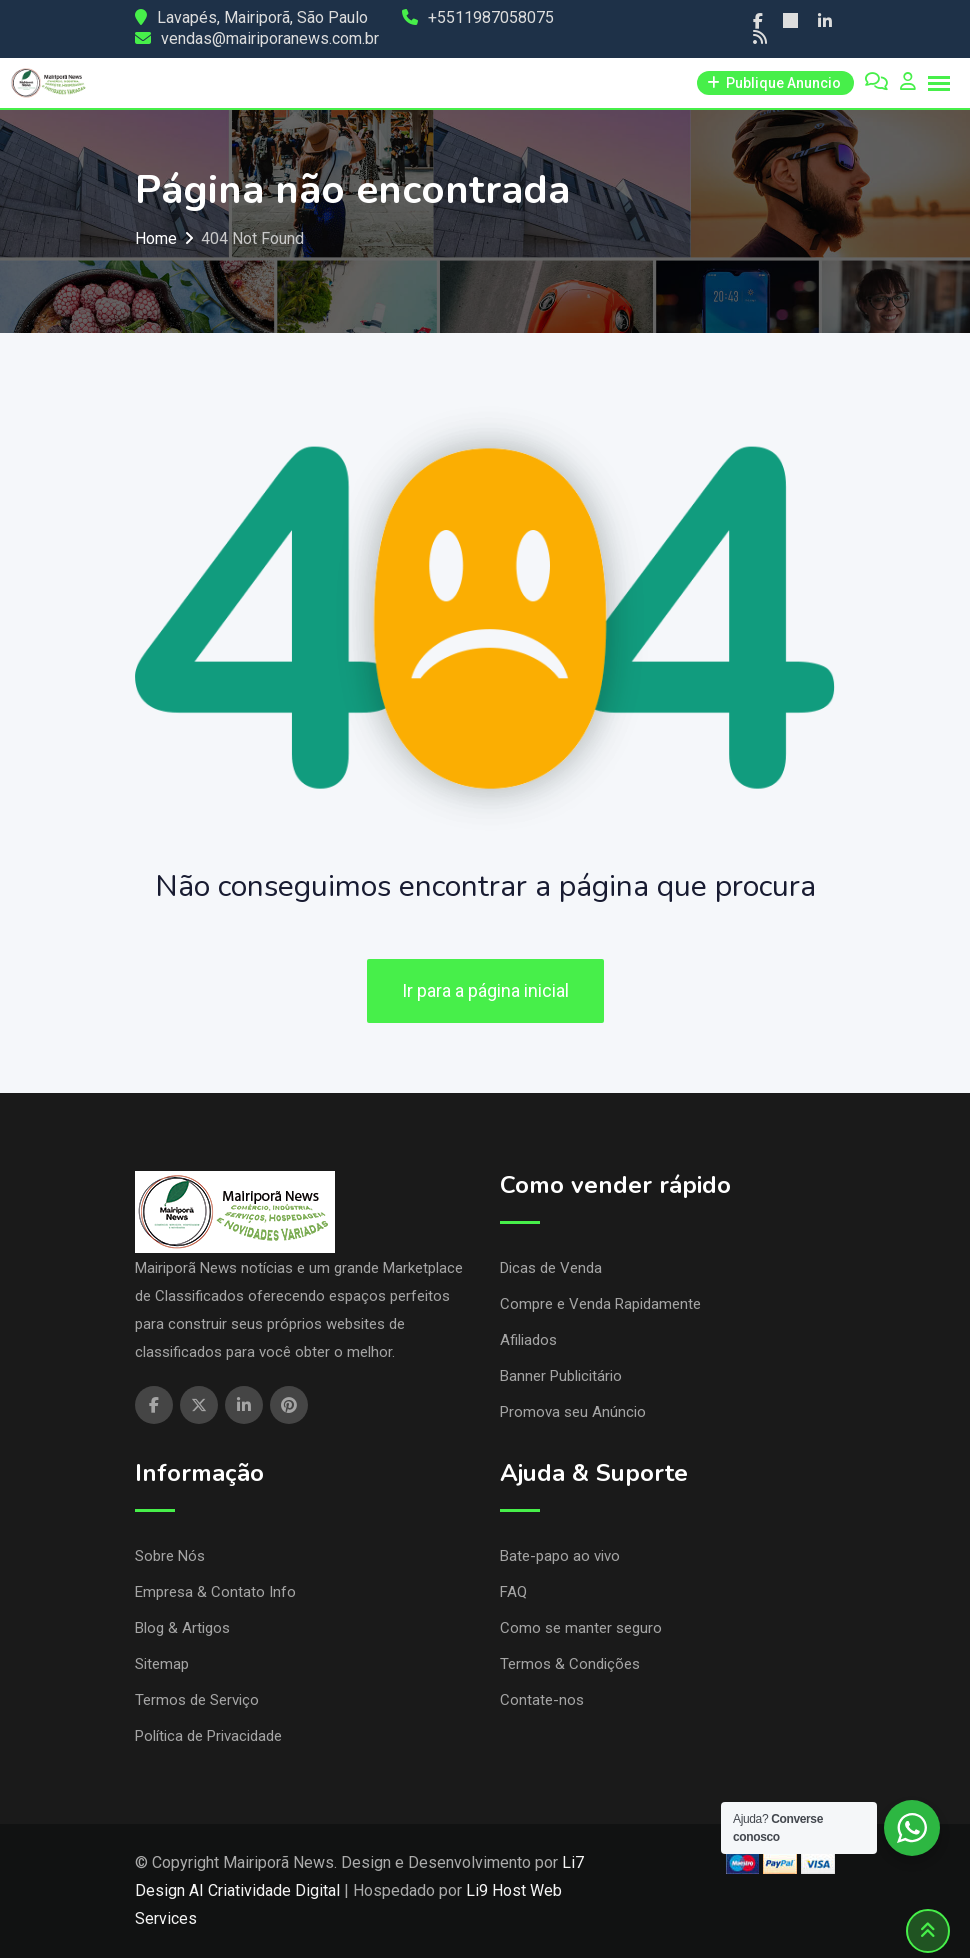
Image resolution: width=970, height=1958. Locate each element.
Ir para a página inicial (485, 990)
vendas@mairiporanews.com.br (270, 38)
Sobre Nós (170, 1556)
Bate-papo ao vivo (560, 1556)
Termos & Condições (570, 1664)
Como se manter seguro (581, 1628)
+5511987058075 (491, 17)
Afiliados (528, 1340)
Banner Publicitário (561, 1376)
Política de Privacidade (208, 1736)
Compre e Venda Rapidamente (600, 1304)
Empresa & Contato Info (215, 1592)
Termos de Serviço (197, 1700)
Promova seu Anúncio (573, 1412)
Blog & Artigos (182, 1628)
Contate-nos (542, 1700)
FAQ (513, 1592)
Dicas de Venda (551, 1268)
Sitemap (162, 1664)
